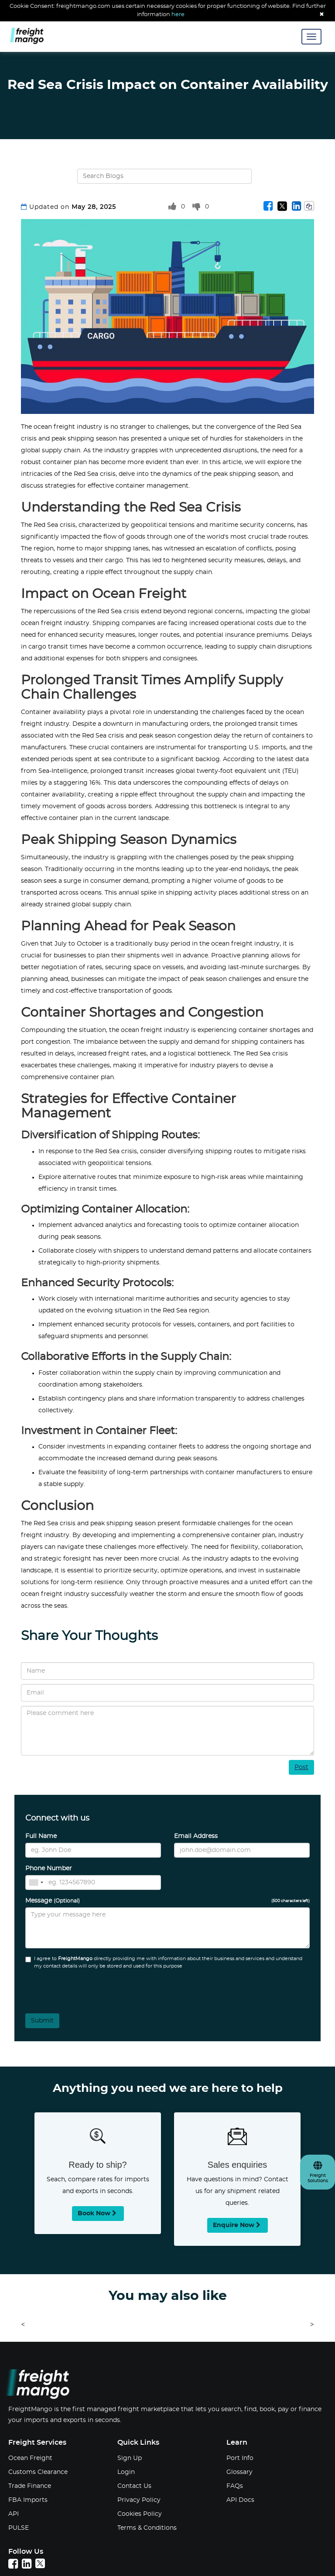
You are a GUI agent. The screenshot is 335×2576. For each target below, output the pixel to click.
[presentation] (73, 1988)
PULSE (18, 2528)
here (178, 14)
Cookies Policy (139, 2514)
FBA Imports (28, 2500)
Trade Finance (29, 2486)
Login (126, 2472)
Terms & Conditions (147, 2528)
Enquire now (237, 2225)
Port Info (239, 2458)
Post (301, 1767)
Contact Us (134, 2486)
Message (167, 1901)
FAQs (234, 2486)
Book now (98, 2213)
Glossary (239, 2472)
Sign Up (129, 2458)
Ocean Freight (30, 2458)
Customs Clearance (38, 2472)
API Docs (240, 2500)
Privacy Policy (139, 2500)
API (13, 2514)
